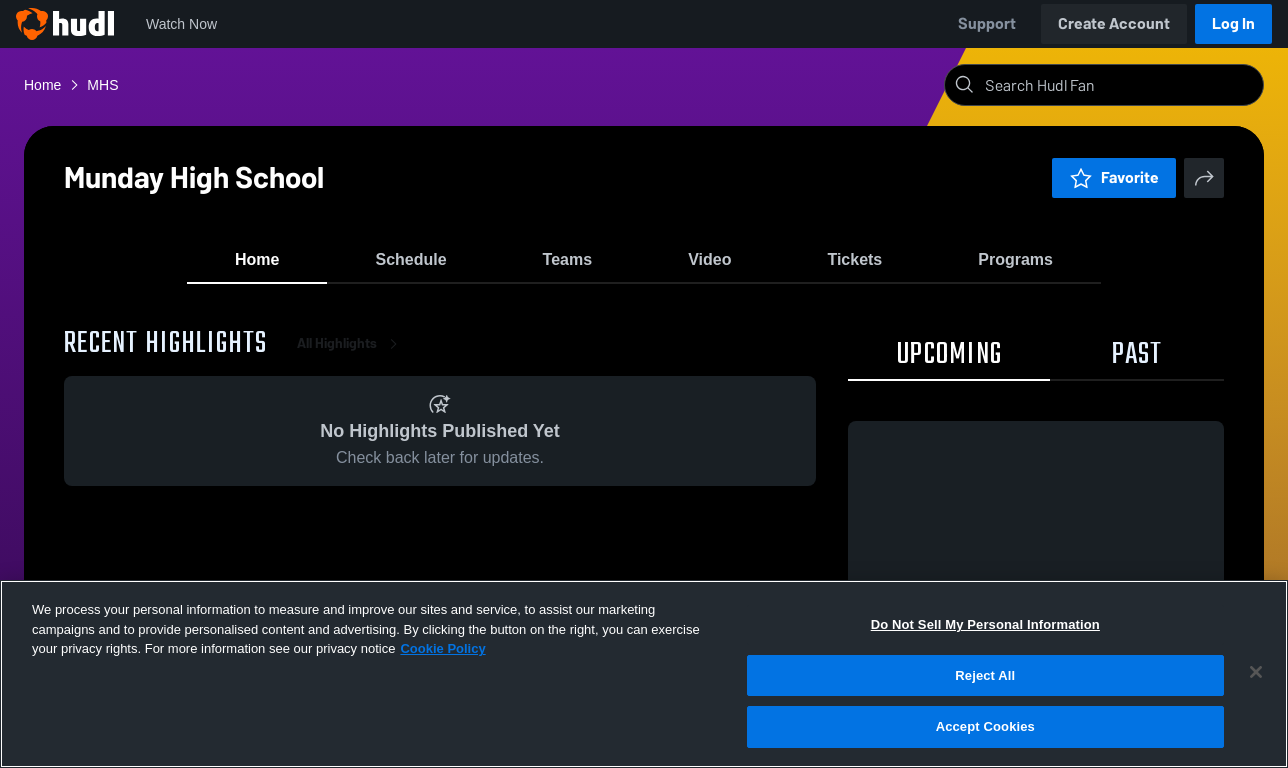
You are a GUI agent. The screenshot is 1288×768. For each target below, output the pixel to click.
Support (987, 23)
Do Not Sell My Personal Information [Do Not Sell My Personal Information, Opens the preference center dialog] (985, 624)
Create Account (1114, 23)
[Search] (1120, 85)
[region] (644, 674)
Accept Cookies (985, 726)
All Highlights (351, 359)
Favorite (1114, 177)
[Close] (1256, 672)
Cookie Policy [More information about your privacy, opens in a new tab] (442, 648)
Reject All (985, 675)
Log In (1233, 23)
